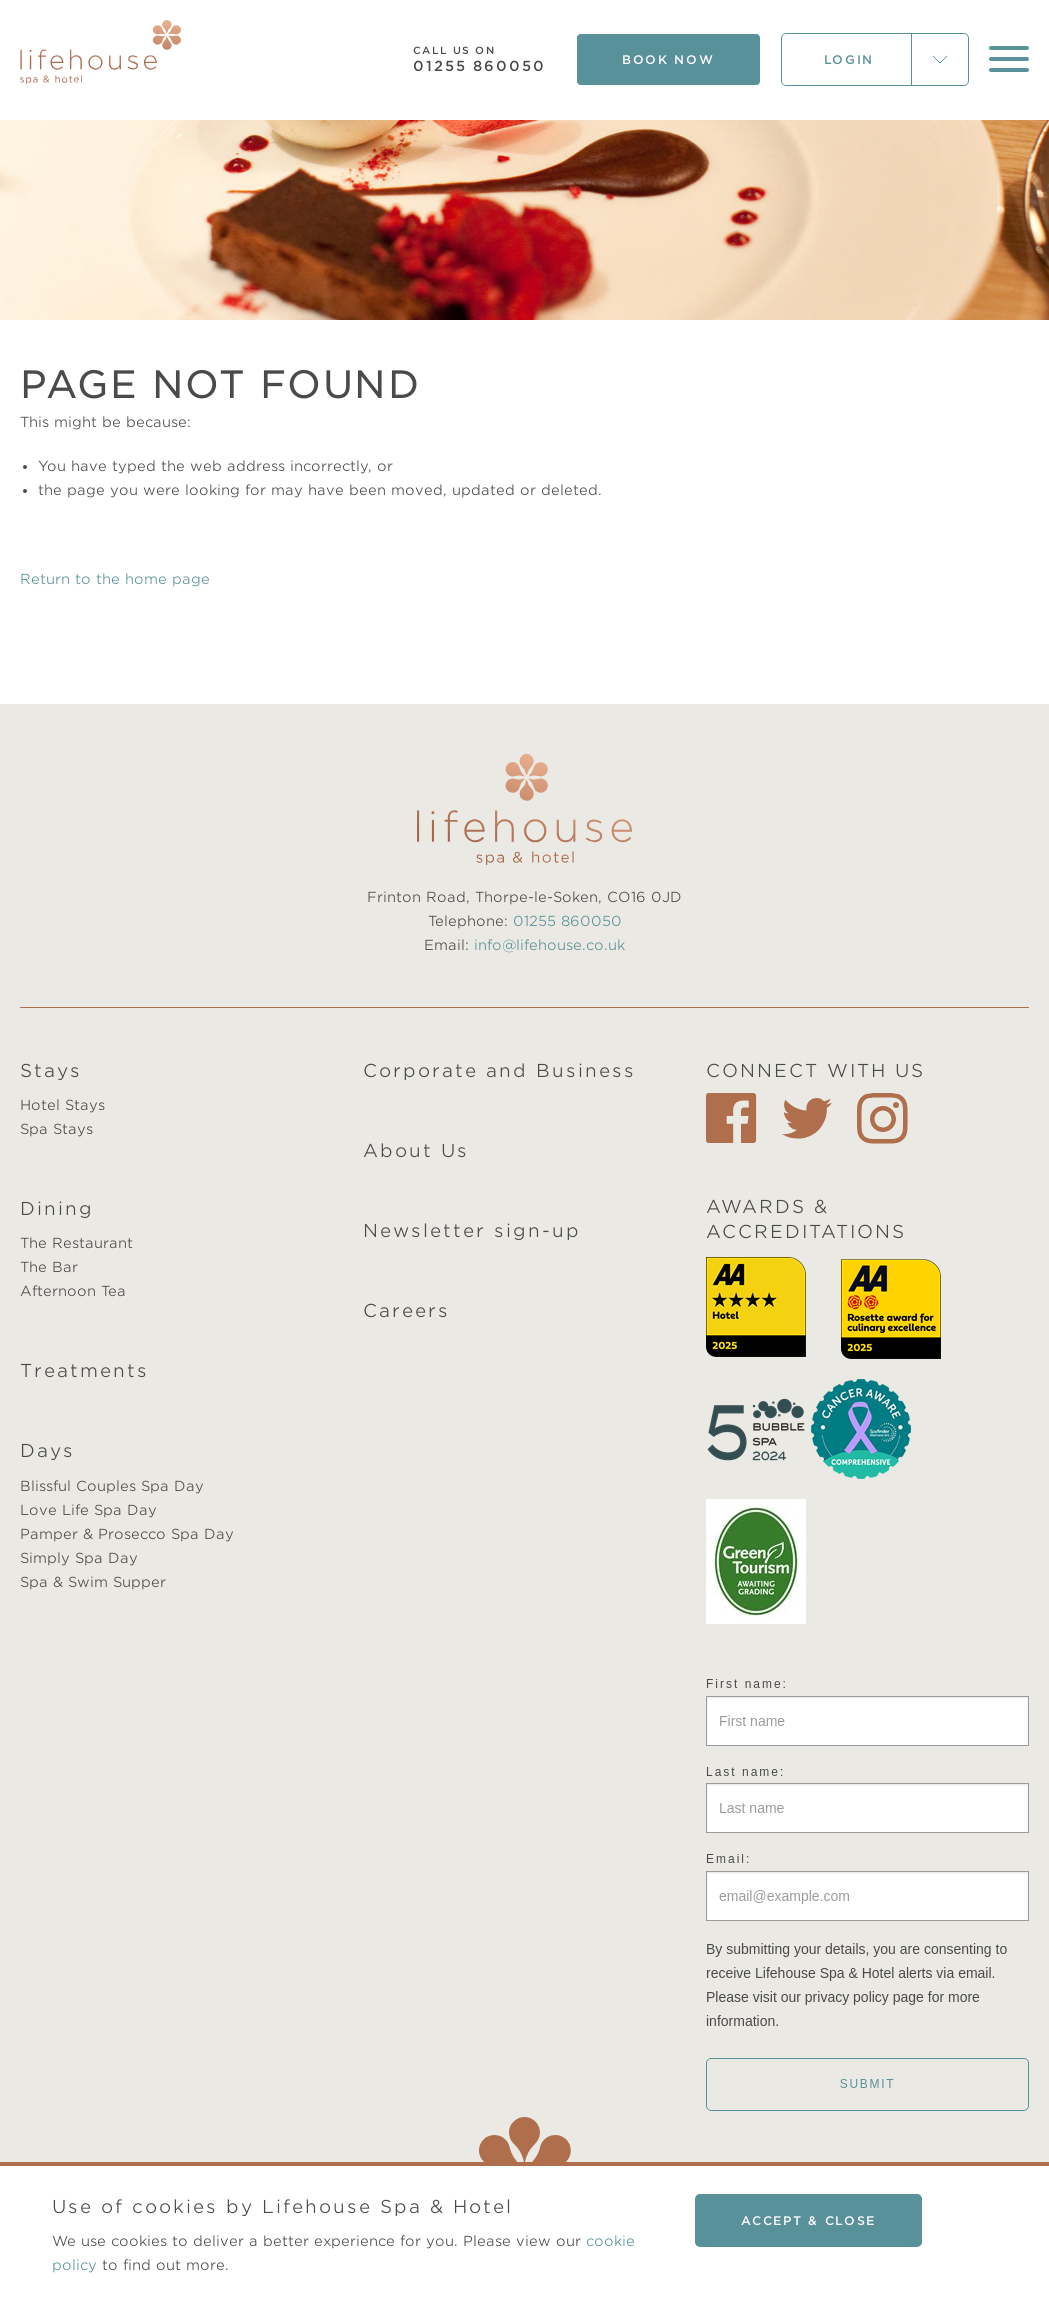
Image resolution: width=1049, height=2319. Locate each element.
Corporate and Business (499, 1070)
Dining (57, 1208)
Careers (406, 1310)
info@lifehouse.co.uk (549, 945)
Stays (51, 1070)
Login (849, 59)
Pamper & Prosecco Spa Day (127, 1534)
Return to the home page (115, 579)
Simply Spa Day (79, 1558)
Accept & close (808, 2220)
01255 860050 (479, 60)
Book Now (668, 59)
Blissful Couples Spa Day (112, 1486)
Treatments (84, 1370)
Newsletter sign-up (472, 1230)
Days (47, 1450)
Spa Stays (56, 1129)
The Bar (49, 1267)
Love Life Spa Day (88, 1510)
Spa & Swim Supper (93, 1582)
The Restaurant (76, 1243)
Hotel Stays (62, 1105)
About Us (416, 1150)
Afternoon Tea (73, 1291)
